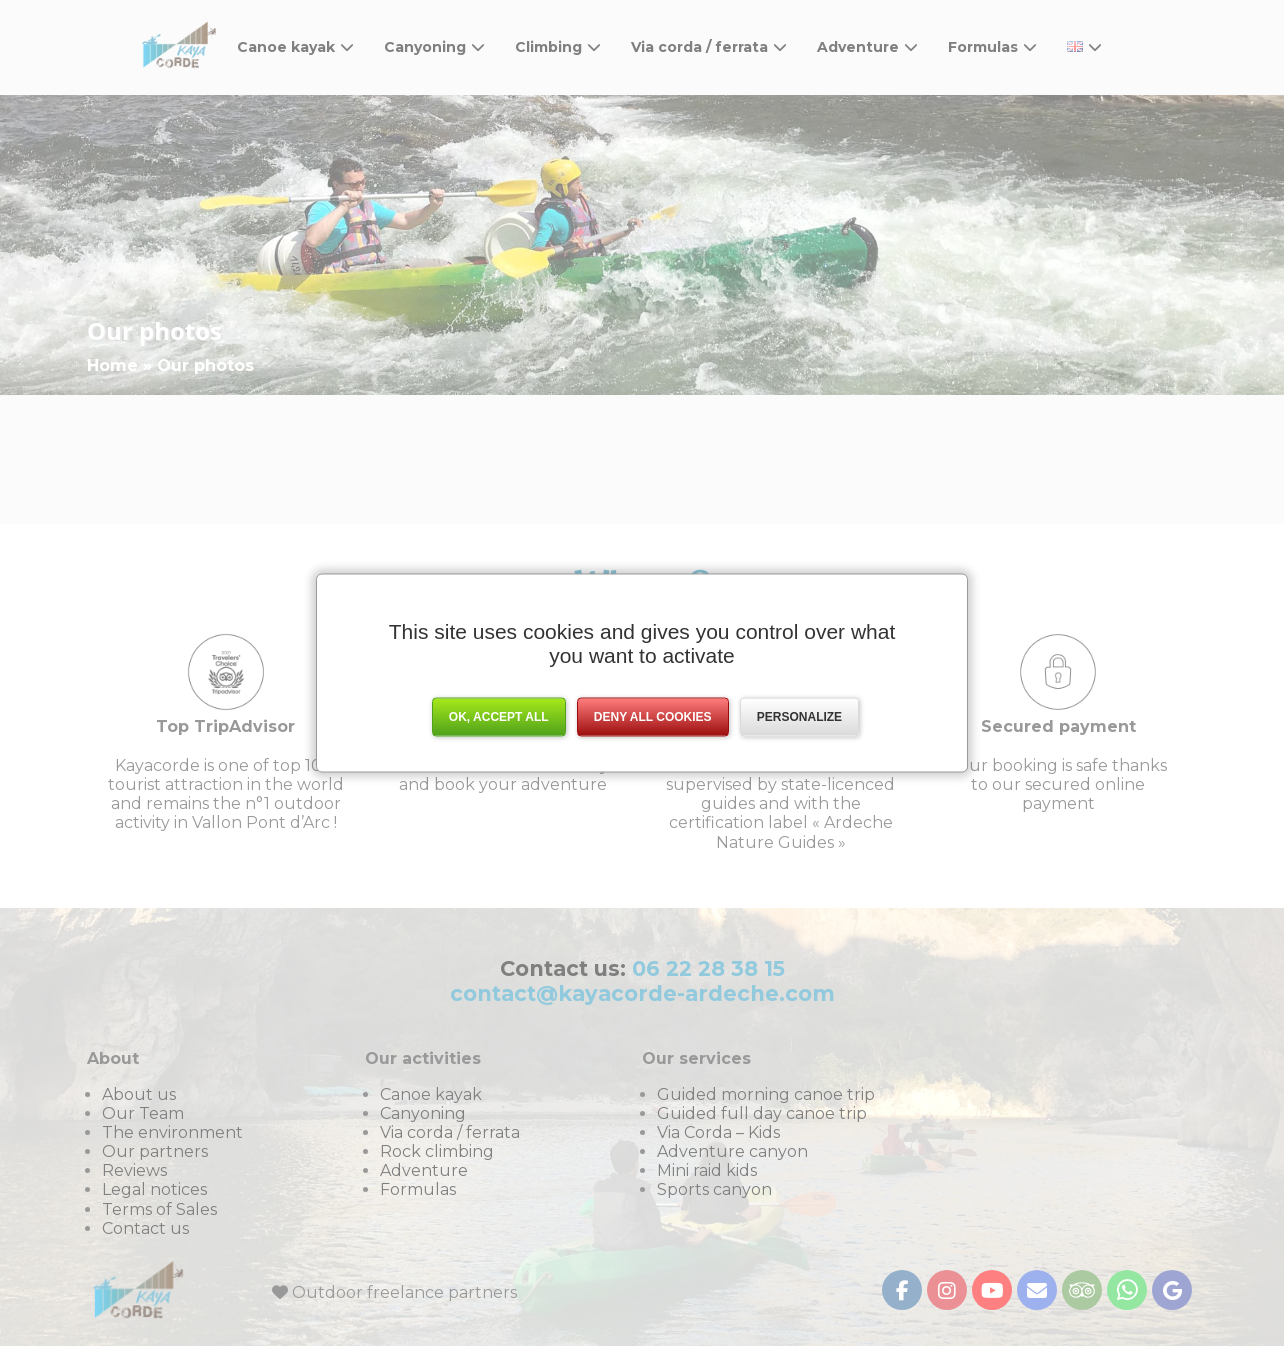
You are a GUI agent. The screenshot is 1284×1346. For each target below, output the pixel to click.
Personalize (799, 717)
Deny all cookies (653, 717)
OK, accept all (499, 717)
